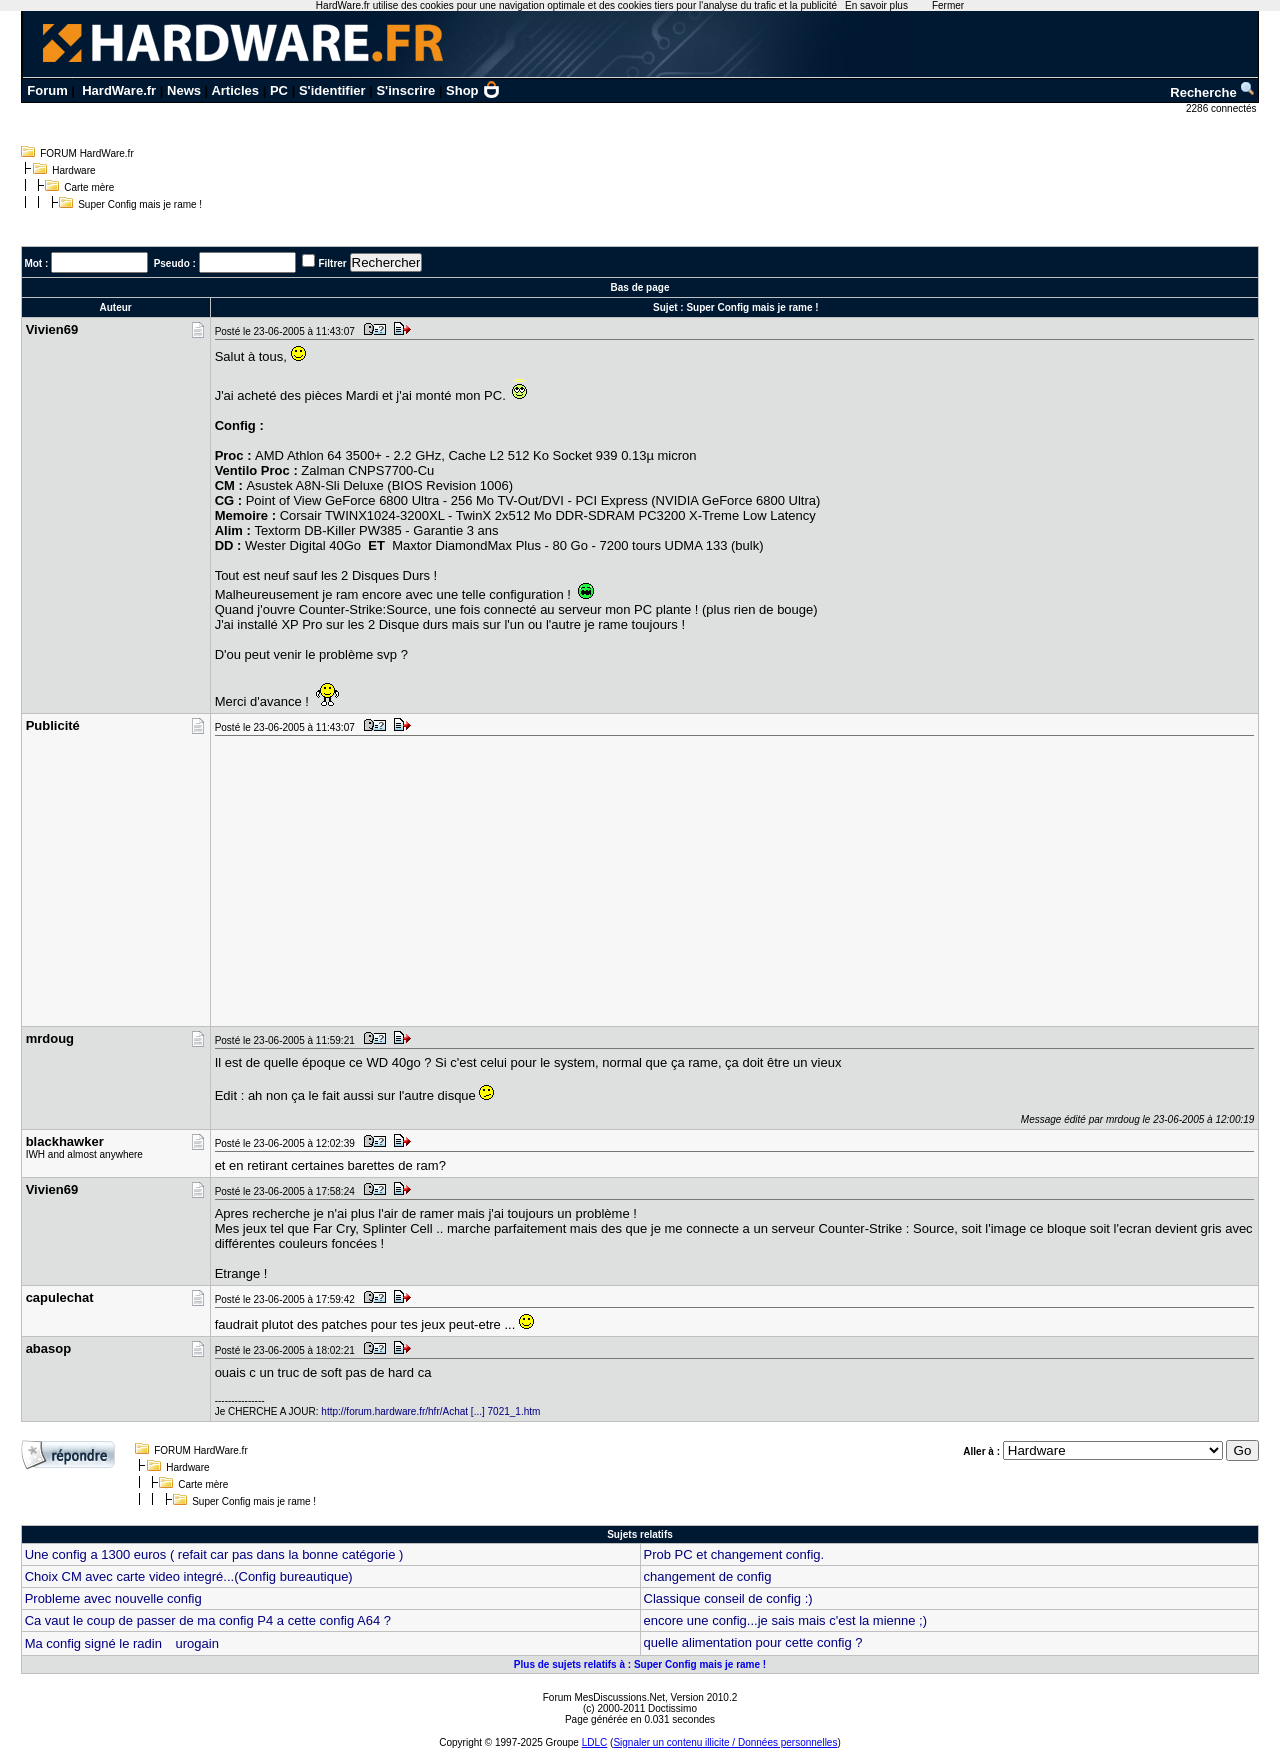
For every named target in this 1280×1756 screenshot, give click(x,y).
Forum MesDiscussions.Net (604, 1697)
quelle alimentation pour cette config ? (753, 1642)
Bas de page (640, 287)
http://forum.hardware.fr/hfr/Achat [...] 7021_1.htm (430, 1411)
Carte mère (89, 187)
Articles (235, 90)
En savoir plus (876, 5)
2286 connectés (1222, 108)
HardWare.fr (119, 90)
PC (279, 90)
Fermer (948, 5)
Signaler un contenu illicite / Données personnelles (725, 1742)
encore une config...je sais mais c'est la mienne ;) (786, 1620)
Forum (47, 90)
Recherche (1213, 92)
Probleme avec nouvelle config (113, 1598)
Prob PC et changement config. (734, 1554)
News (184, 90)
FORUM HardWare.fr (87, 153)
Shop (473, 90)
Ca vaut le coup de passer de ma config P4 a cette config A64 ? (208, 1620)
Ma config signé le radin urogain (122, 1643)
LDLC (595, 1742)
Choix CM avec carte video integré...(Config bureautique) (189, 1576)
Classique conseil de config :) (728, 1598)
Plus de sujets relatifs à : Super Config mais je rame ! (640, 1664)
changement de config (708, 1576)
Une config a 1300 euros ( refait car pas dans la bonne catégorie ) (214, 1554)
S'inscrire (405, 90)
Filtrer (332, 263)
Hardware (73, 170)
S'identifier (332, 90)
